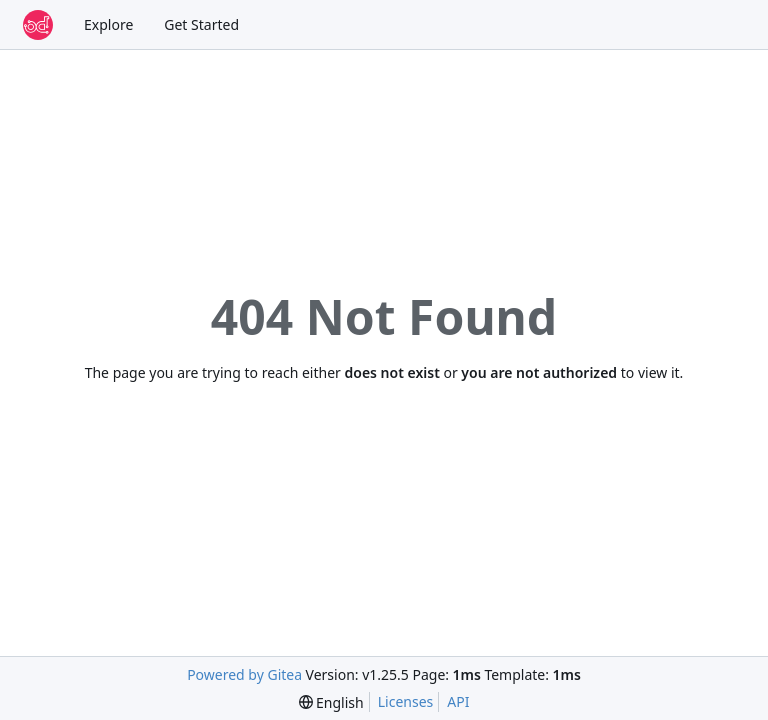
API (458, 701)
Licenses (406, 701)
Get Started (201, 24)
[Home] (38, 25)
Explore (108, 24)
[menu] (331, 702)
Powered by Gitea (244, 674)
